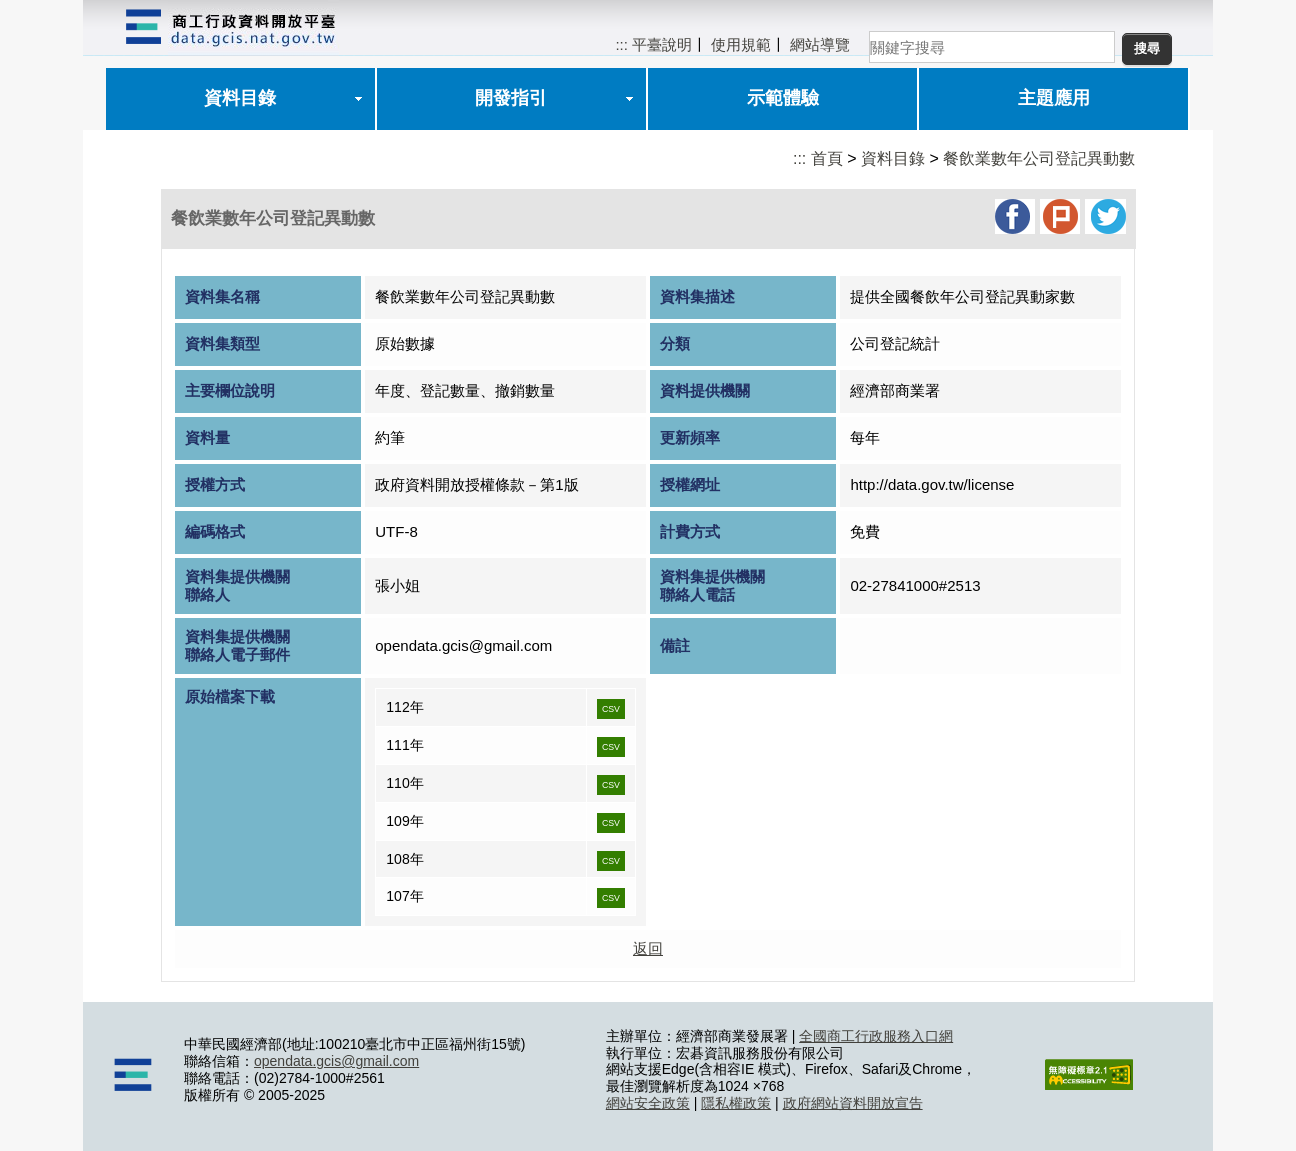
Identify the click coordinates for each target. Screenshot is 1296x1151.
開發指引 (511, 98)
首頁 (827, 158)
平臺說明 (662, 44)
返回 (648, 948)
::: (621, 44)
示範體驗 (783, 98)
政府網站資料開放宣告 (853, 1103)
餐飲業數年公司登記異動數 (1039, 158)
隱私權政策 (736, 1103)
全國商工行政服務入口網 (876, 1036)
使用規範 (741, 44)
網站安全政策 (648, 1103)
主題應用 (1054, 98)
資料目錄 (240, 98)
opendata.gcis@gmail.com (336, 1061)
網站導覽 (820, 44)
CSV (611, 709)
